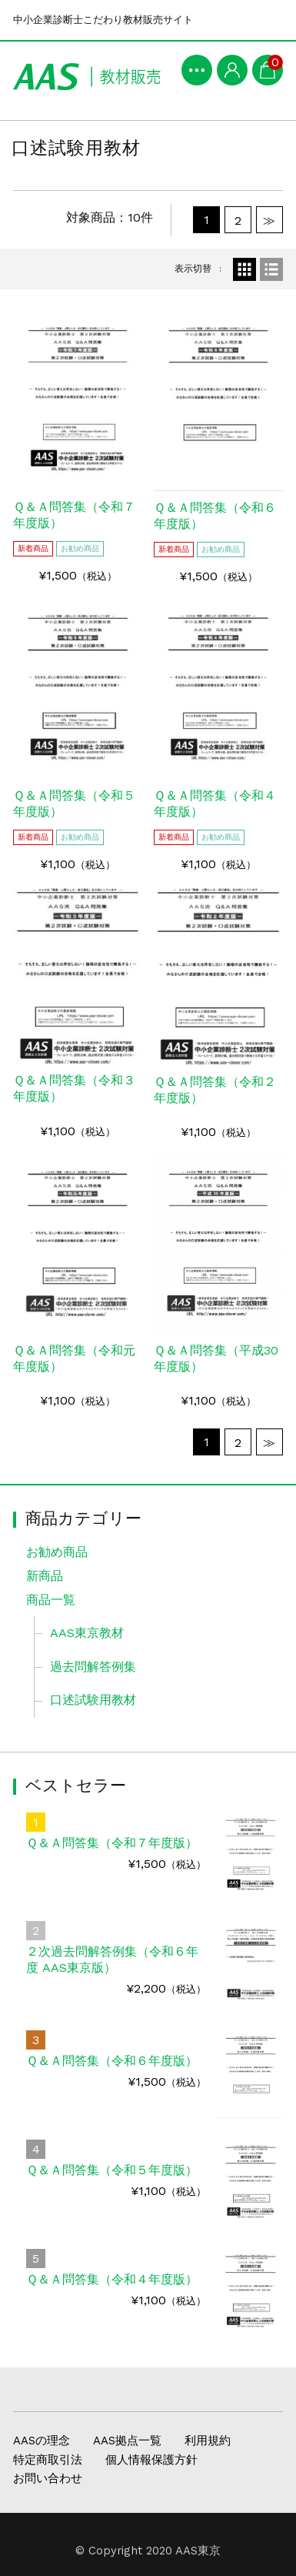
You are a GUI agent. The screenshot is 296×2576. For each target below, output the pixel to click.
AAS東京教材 (87, 1632)
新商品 (44, 1576)
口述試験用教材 (93, 1699)
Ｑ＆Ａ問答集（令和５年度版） (112, 2170)
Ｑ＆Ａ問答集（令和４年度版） (112, 2279)
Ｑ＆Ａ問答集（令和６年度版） (112, 2060)
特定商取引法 (47, 2460)
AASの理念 (41, 2440)
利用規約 (208, 2440)
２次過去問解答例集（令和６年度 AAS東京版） (112, 1959)
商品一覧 (50, 1599)
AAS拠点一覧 (127, 2440)
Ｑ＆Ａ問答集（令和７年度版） (112, 1843)
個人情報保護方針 (151, 2460)
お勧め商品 (57, 1552)
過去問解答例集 (93, 1666)
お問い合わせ (47, 2478)
